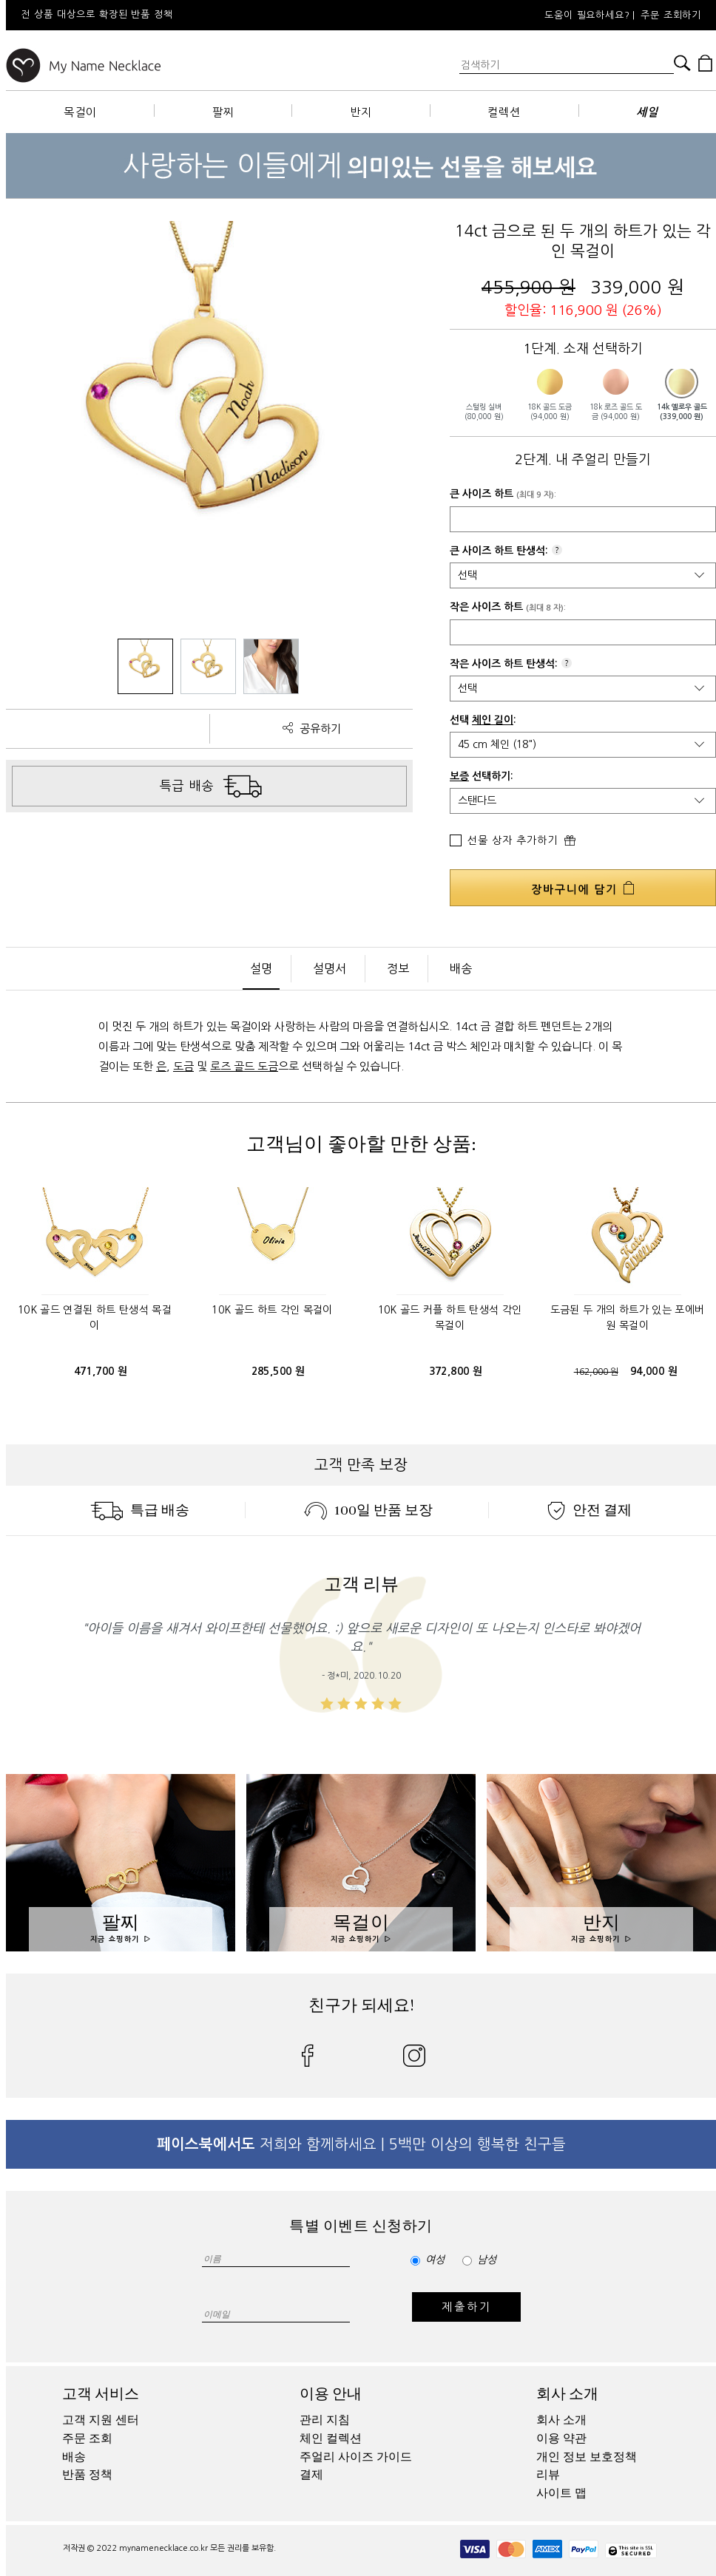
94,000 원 (654, 1371)
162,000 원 (596, 1371)
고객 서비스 (100, 2393)
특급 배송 (139, 1510)
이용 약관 (561, 2438)
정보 (398, 968)
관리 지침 (325, 2420)
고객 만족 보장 (361, 1465)
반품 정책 (87, 2474)
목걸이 (80, 112)
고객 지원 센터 (100, 2420)
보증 (459, 776)
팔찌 (223, 112)
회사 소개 (567, 2393)
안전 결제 (589, 1510)
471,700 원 (101, 1371)
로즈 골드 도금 (244, 1066)
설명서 (329, 968)
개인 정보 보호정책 (586, 2457)
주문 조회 (87, 2438)
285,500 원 (278, 1371)
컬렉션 (504, 112)
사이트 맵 (561, 2493)
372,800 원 (456, 1371)
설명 (261, 968)
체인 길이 (492, 720)
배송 (461, 968)
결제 (311, 2474)
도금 (183, 1066)
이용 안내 (331, 2393)
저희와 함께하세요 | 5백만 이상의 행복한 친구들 (361, 2144)
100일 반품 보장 (368, 1510)
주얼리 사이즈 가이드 (356, 2457)
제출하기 (466, 2306)
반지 (361, 112)
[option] (206, 15)
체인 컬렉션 (331, 2438)
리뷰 (548, 2474)
